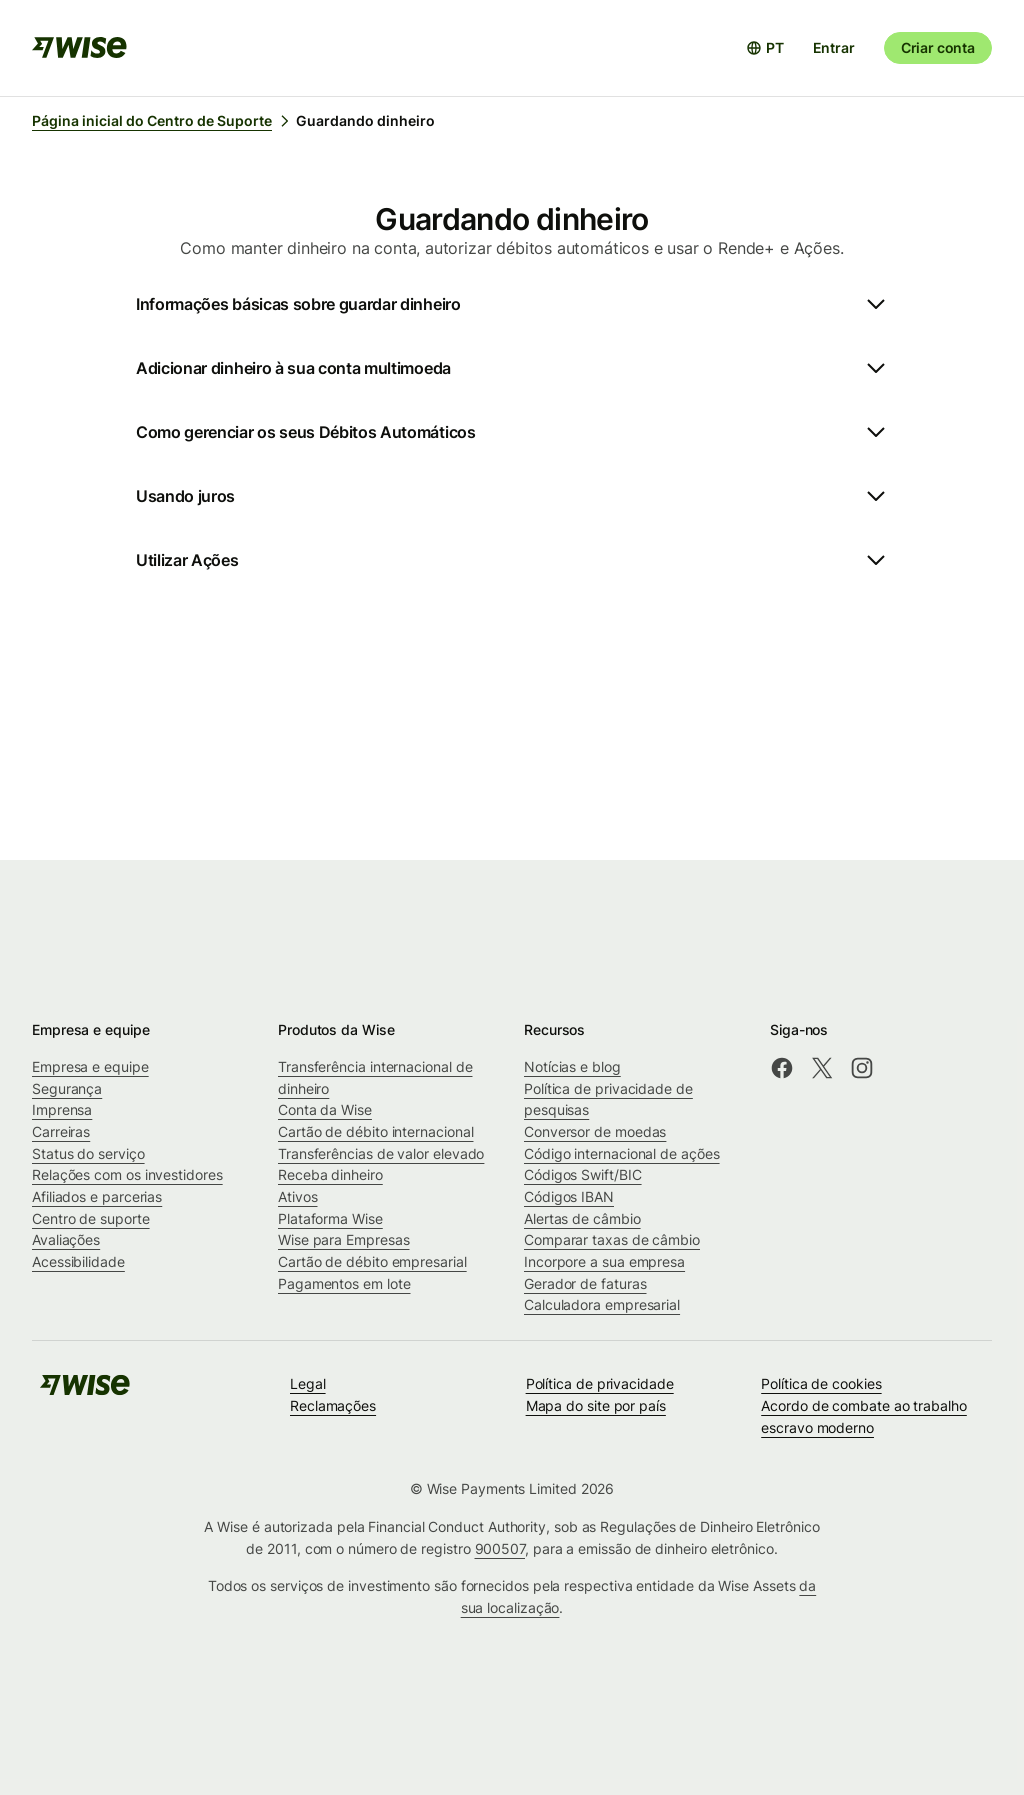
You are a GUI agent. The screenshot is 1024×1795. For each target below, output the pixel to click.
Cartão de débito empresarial (372, 1261)
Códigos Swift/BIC (583, 1174)
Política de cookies (821, 1383)
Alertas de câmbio (582, 1218)
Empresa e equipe (90, 1066)
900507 (500, 1548)
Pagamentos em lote (344, 1283)
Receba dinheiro (330, 1174)
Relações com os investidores (127, 1174)
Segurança (67, 1088)
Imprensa (62, 1109)
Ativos (298, 1196)
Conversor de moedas (595, 1131)
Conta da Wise (325, 1109)
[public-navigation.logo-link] (85, 1391)
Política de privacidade (600, 1383)
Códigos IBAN (569, 1196)
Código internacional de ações (622, 1153)
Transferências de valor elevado (381, 1153)
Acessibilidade (78, 1261)
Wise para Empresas (344, 1239)
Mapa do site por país (596, 1405)
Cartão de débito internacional (375, 1131)
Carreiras (61, 1131)
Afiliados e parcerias (97, 1196)
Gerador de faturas (585, 1283)
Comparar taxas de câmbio (612, 1239)
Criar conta (938, 47)
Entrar (834, 47)
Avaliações (66, 1239)
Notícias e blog (572, 1066)
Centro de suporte (91, 1218)
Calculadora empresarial (602, 1304)
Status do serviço (88, 1153)
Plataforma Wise (330, 1218)
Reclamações (333, 1405)
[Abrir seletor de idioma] (765, 48)
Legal (308, 1383)
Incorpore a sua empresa (604, 1261)
